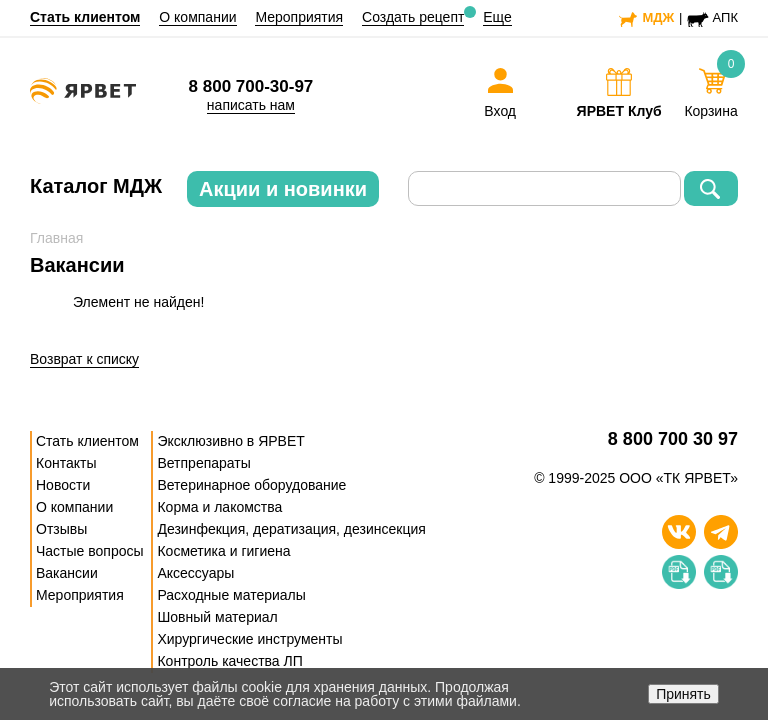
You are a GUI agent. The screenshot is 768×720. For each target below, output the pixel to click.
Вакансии (67, 573)
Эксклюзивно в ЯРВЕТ (230, 441)
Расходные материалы (231, 595)
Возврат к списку (84, 359)
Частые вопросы (90, 551)
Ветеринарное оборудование (251, 485)
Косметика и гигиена (223, 551)
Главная (56, 238)
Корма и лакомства (219, 507)
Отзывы (61, 529)
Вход (500, 111)
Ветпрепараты (203, 463)
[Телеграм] (721, 532)
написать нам (251, 105)
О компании (197, 17)
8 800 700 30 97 (673, 439)
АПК (725, 17)
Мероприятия (299, 17)
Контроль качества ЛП (229, 661)
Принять (683, 694)
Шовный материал (217, 617)
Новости (63, 485)
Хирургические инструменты (249, 639)
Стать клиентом (85, 17)
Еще (497, 17)
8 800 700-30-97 (251, 86)
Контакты (66, 463)
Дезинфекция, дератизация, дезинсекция (291, 529)
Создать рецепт (413, 17)
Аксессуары (195, 573)
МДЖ (658, 17)
